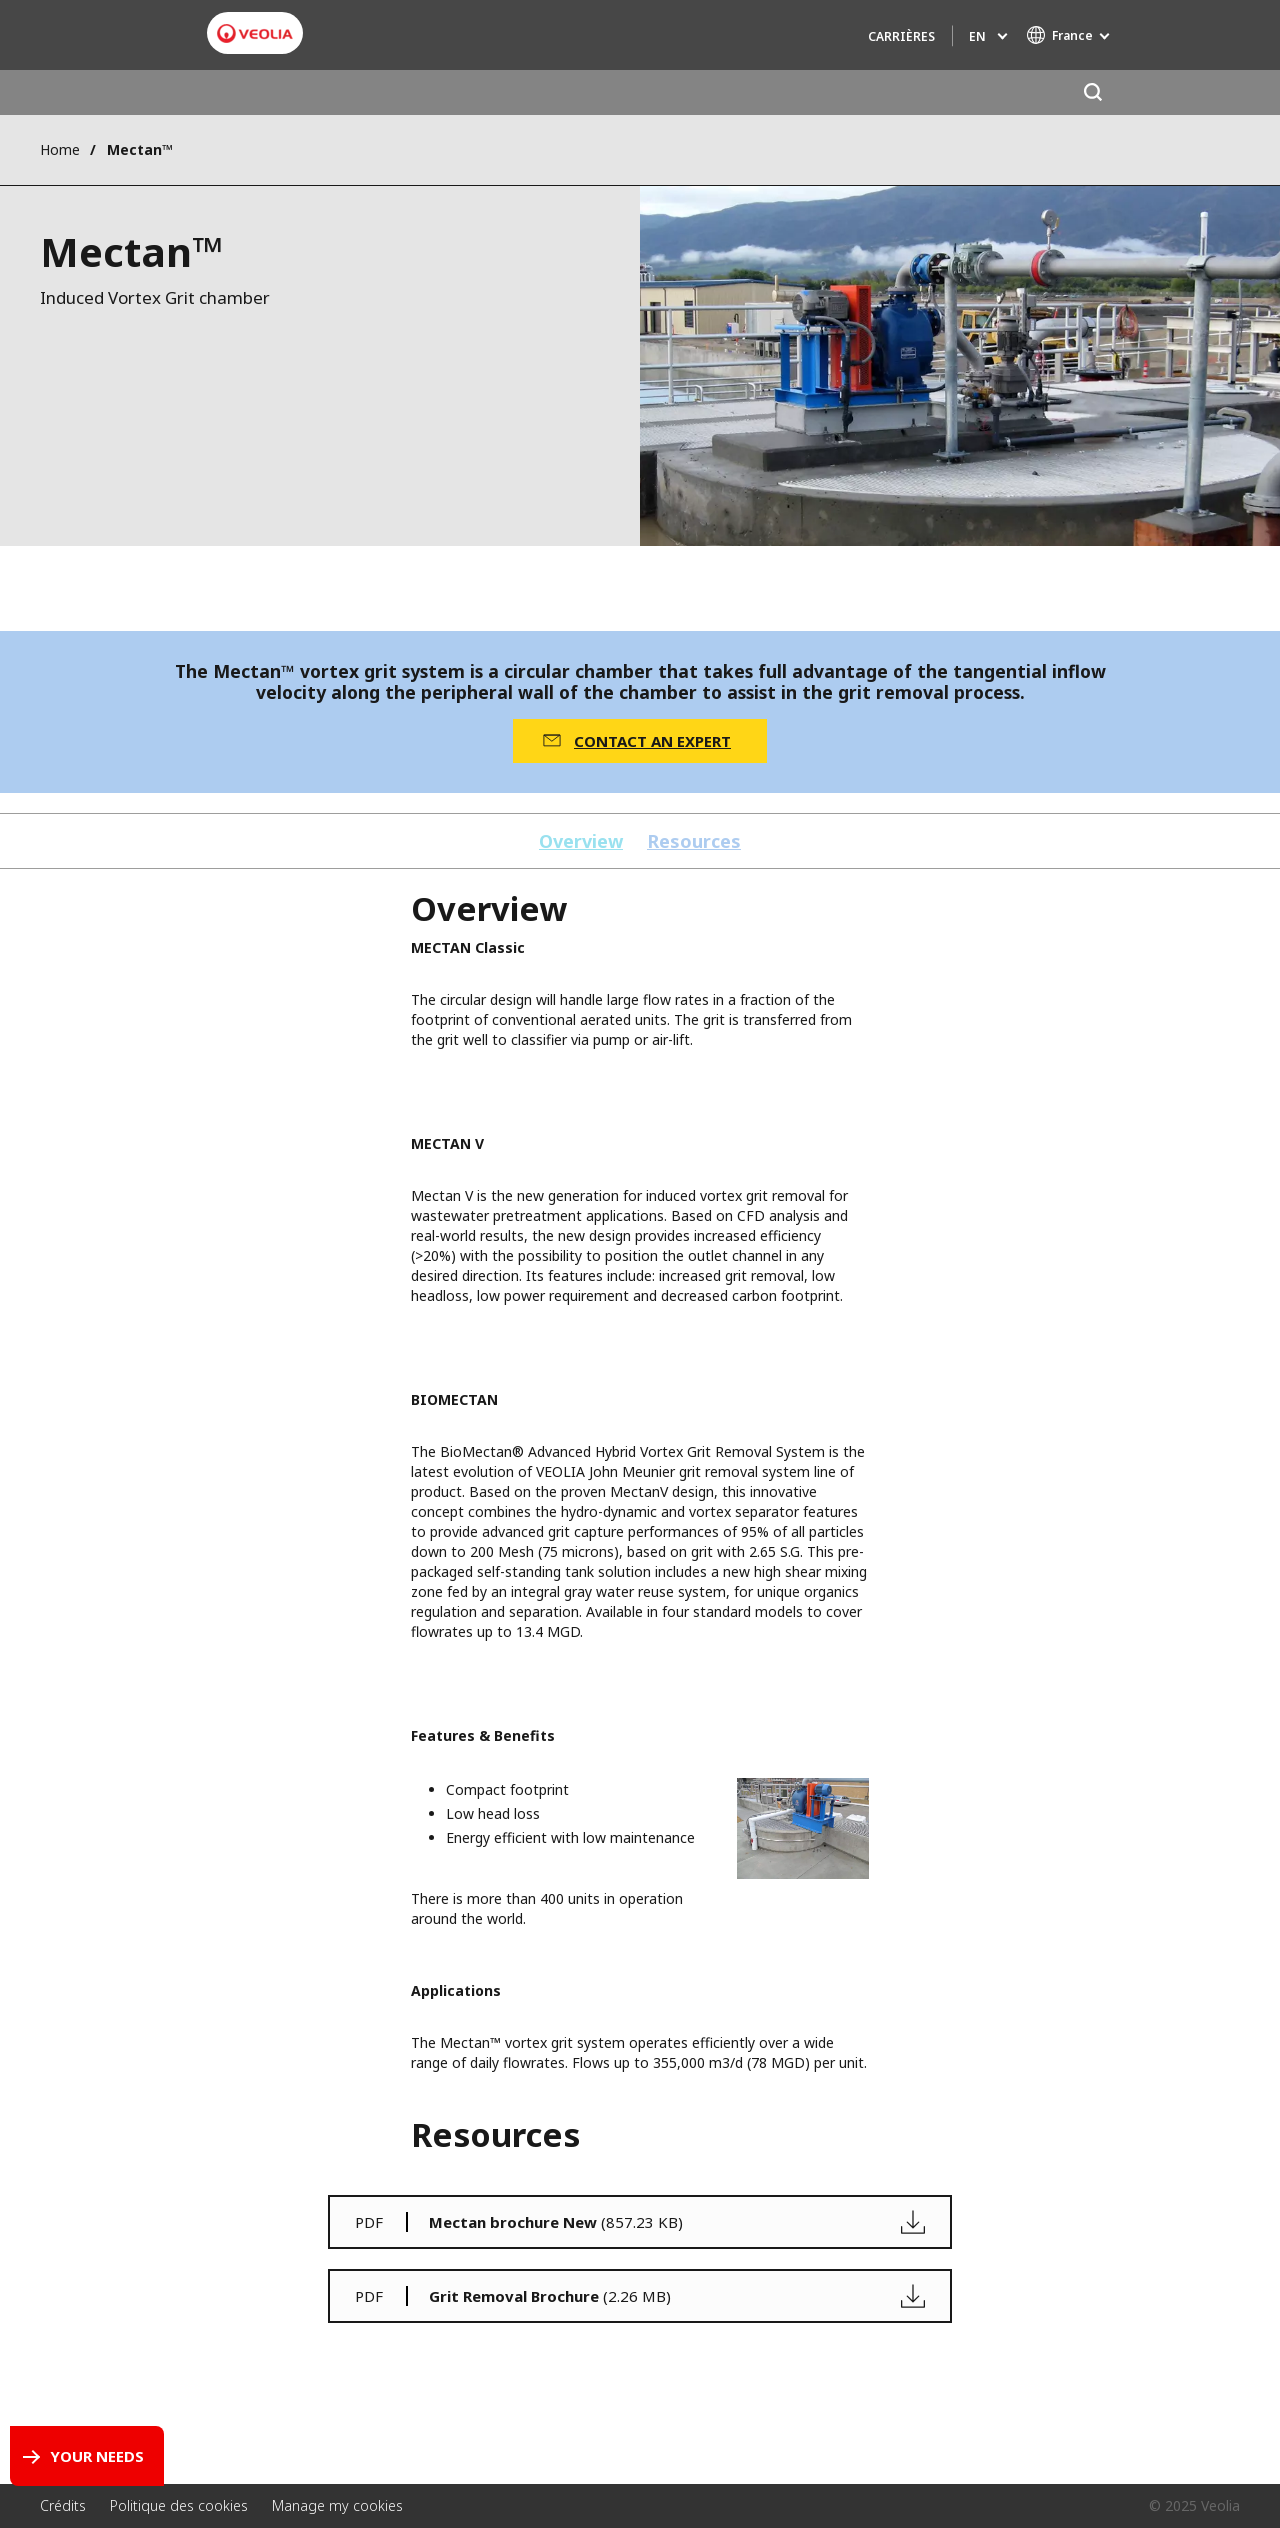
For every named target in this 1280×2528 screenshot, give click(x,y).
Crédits (63, 2505)
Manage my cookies (337, 2505)
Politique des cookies (179, 2505)
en (977, 36)
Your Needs (97, 2456)
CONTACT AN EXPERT (652, 741)
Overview (581, 841)
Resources (694, 841)
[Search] (1092, 92)
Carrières (901, 36)
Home (60, 149)
